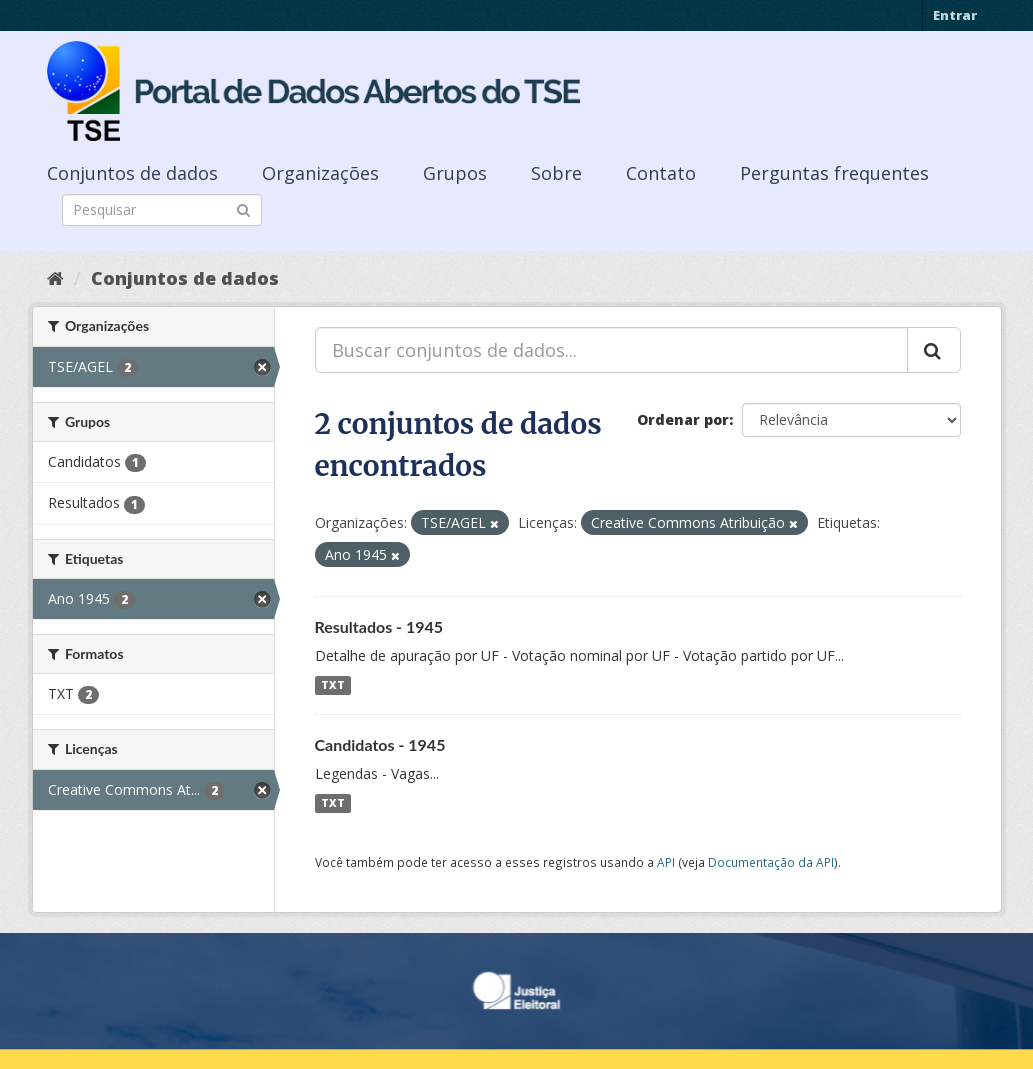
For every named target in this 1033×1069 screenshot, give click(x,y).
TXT (333, 685)
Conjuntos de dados (132, 173)
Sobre (556, 173)
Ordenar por (683, 419)
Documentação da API (771, 862)
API (666, 862)
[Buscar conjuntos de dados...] (611, 350)
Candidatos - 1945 (380, 744)
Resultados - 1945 (379, 626)
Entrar (955, 15)
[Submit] (243, 208)
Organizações (320, 173)
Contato (661, 173)
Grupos (455, 173)
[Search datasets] (162, 210)
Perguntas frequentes (834, 173)
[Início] (55, 278)
